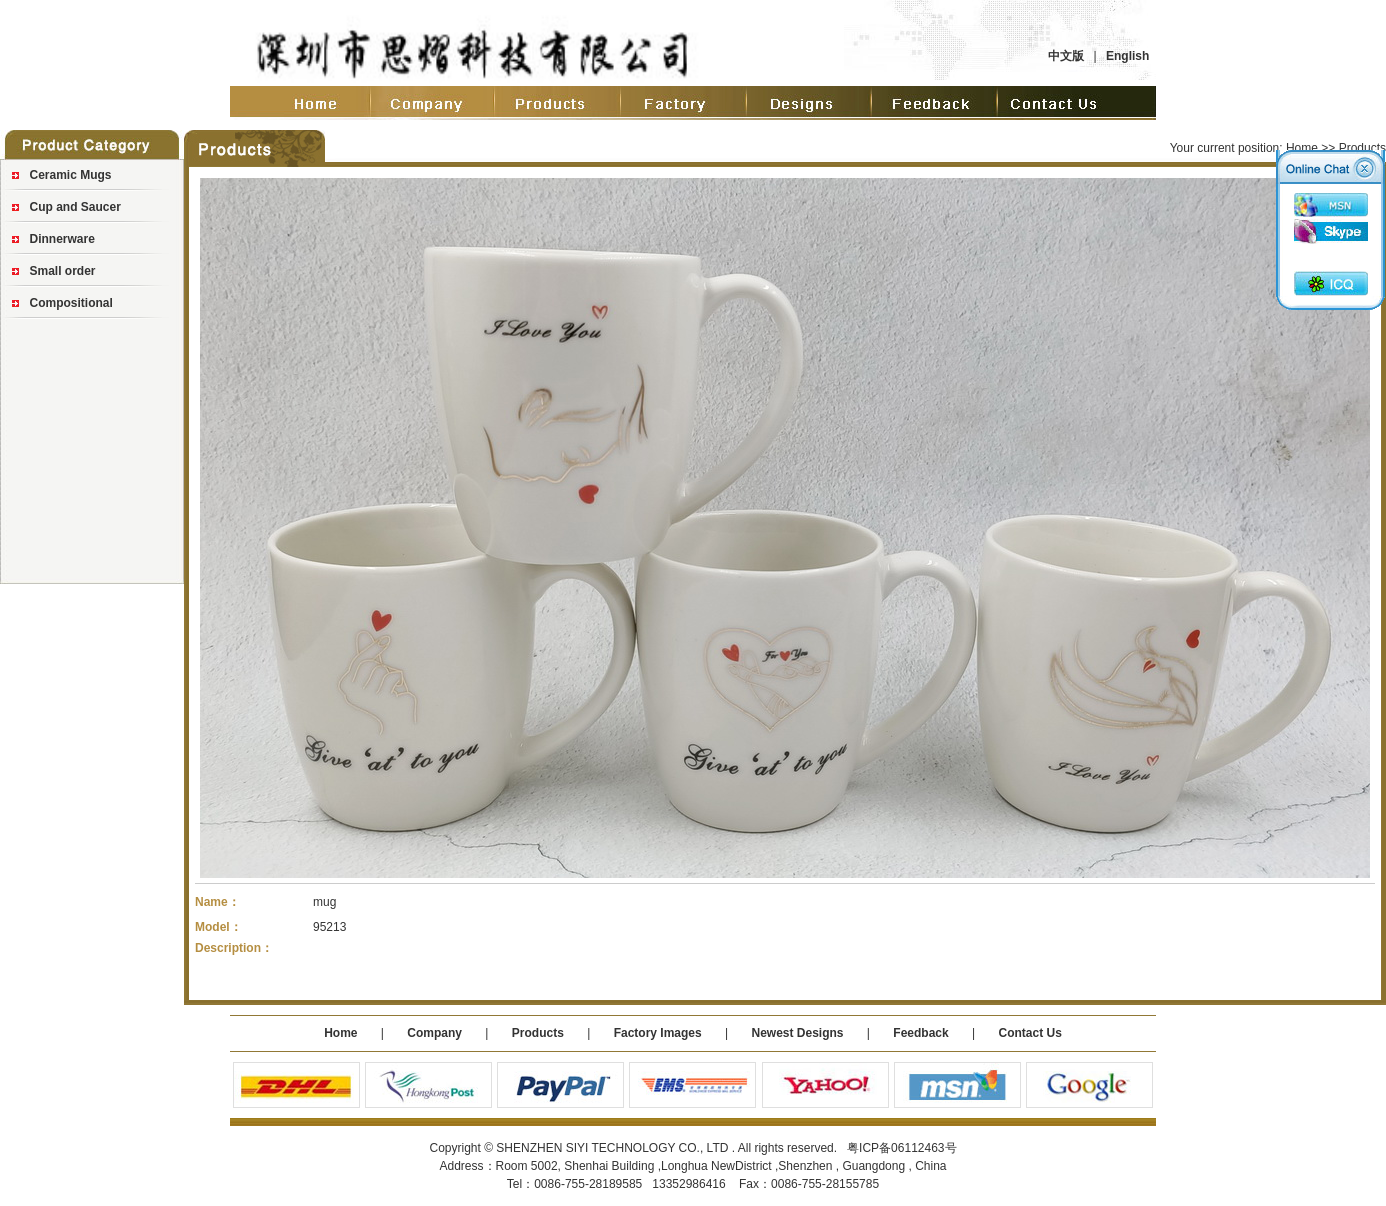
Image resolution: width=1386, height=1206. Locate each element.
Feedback (920, 1033)
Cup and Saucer (75, 207)
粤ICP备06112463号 (901, 1148)
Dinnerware (62, 239)
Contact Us (1029, 1033)
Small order (63, 271)
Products (538, 1033)
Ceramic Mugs (71, 175)
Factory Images (658, 1033)
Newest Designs (798, 1033)
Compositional (71, 303)
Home (1302, 148)
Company (433, 1033)
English (1127, 56)
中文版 (1066, 56)
